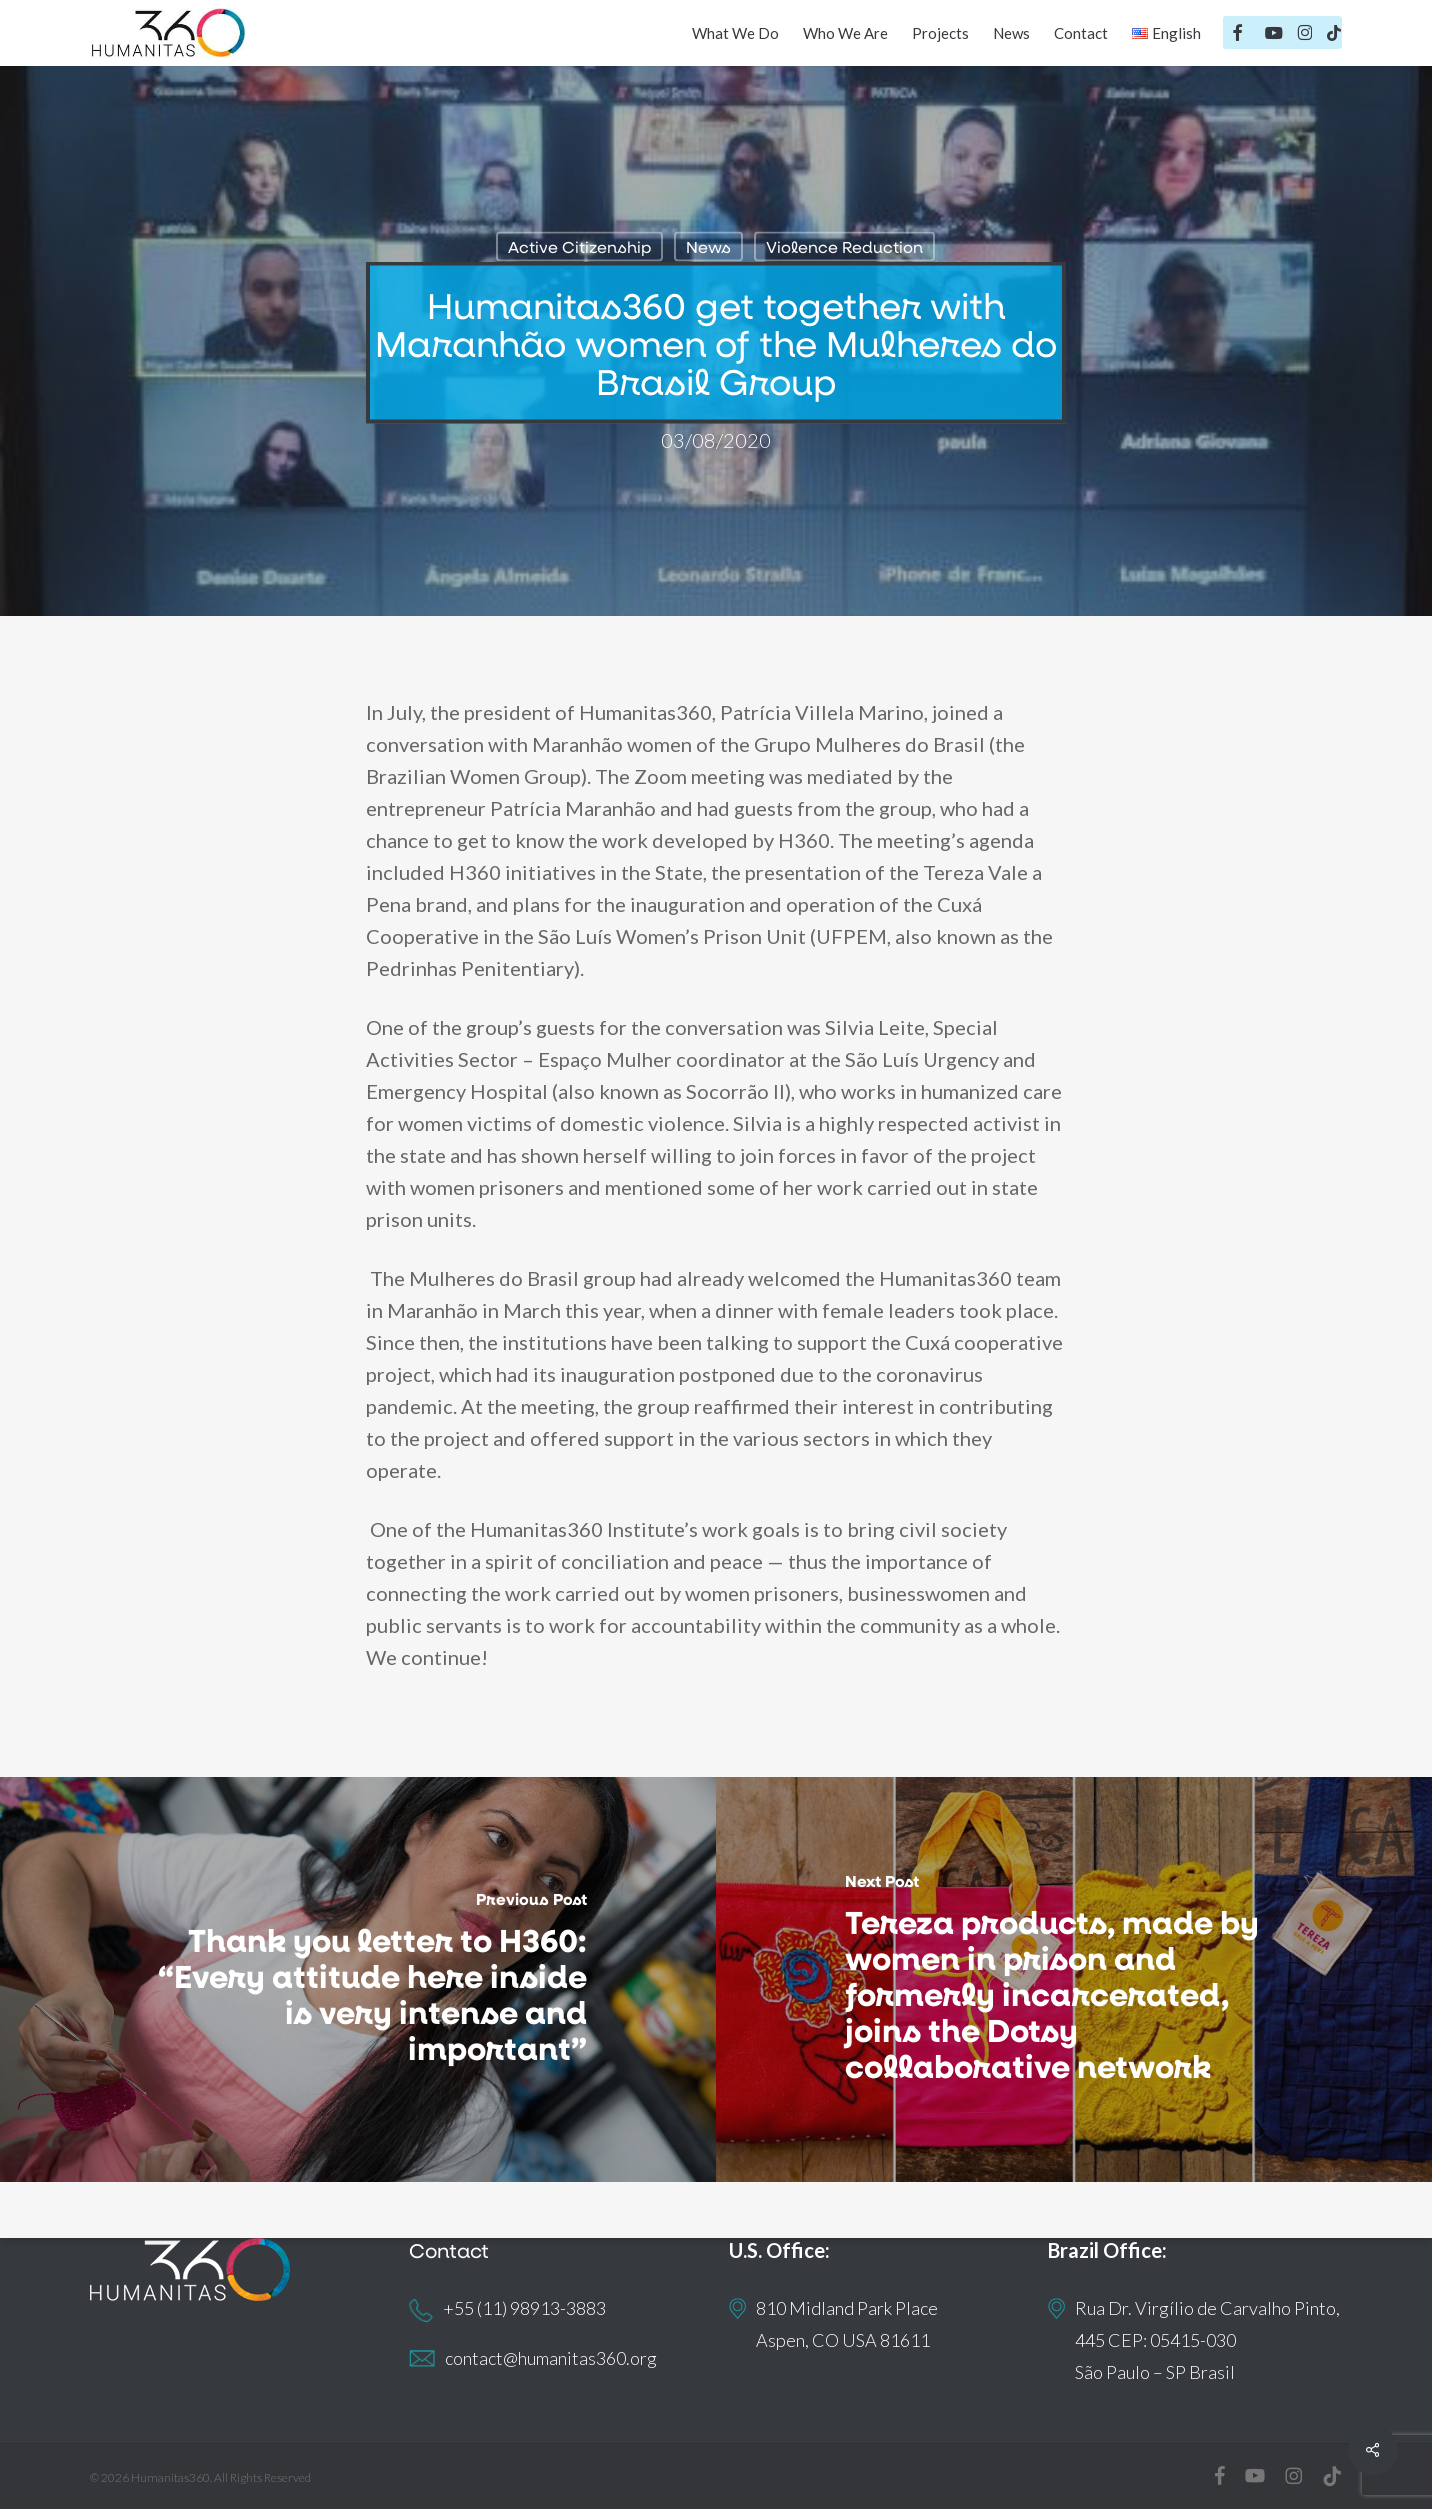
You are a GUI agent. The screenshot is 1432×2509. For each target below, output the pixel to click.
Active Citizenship (579, 246)
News (708, 246)
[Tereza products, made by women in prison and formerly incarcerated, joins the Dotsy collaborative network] (1074, 1979)
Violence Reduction (844, 246)
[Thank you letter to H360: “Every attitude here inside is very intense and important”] (358, 1979)
